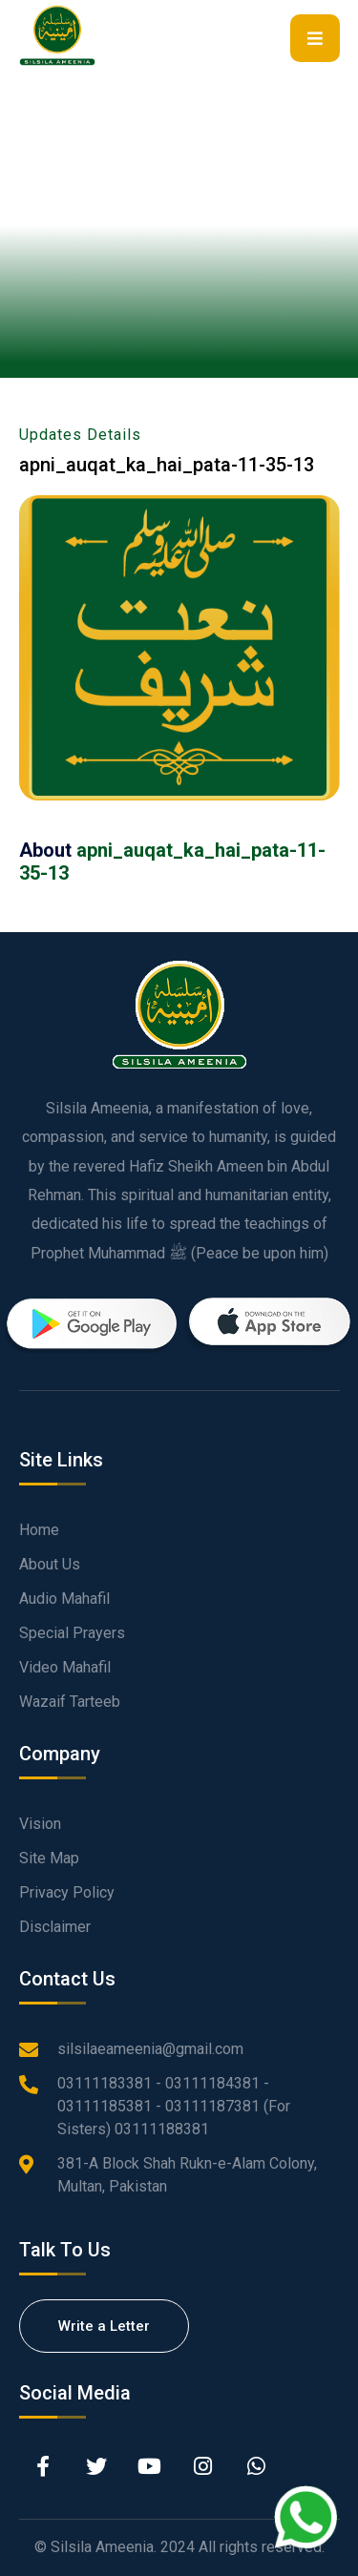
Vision (40, 1824)
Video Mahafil (65, 1667)
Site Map (49, 1858)
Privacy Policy (67, 1892)
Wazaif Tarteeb (69, 1702)
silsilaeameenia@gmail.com (150, 2049)
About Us (49, 1564)
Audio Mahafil (64, 1598)
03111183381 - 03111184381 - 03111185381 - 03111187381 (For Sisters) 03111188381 (173, 2106)
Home (39, 1530)
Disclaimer (55, 1927)
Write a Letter (104, 2326)
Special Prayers (72, 1633)
